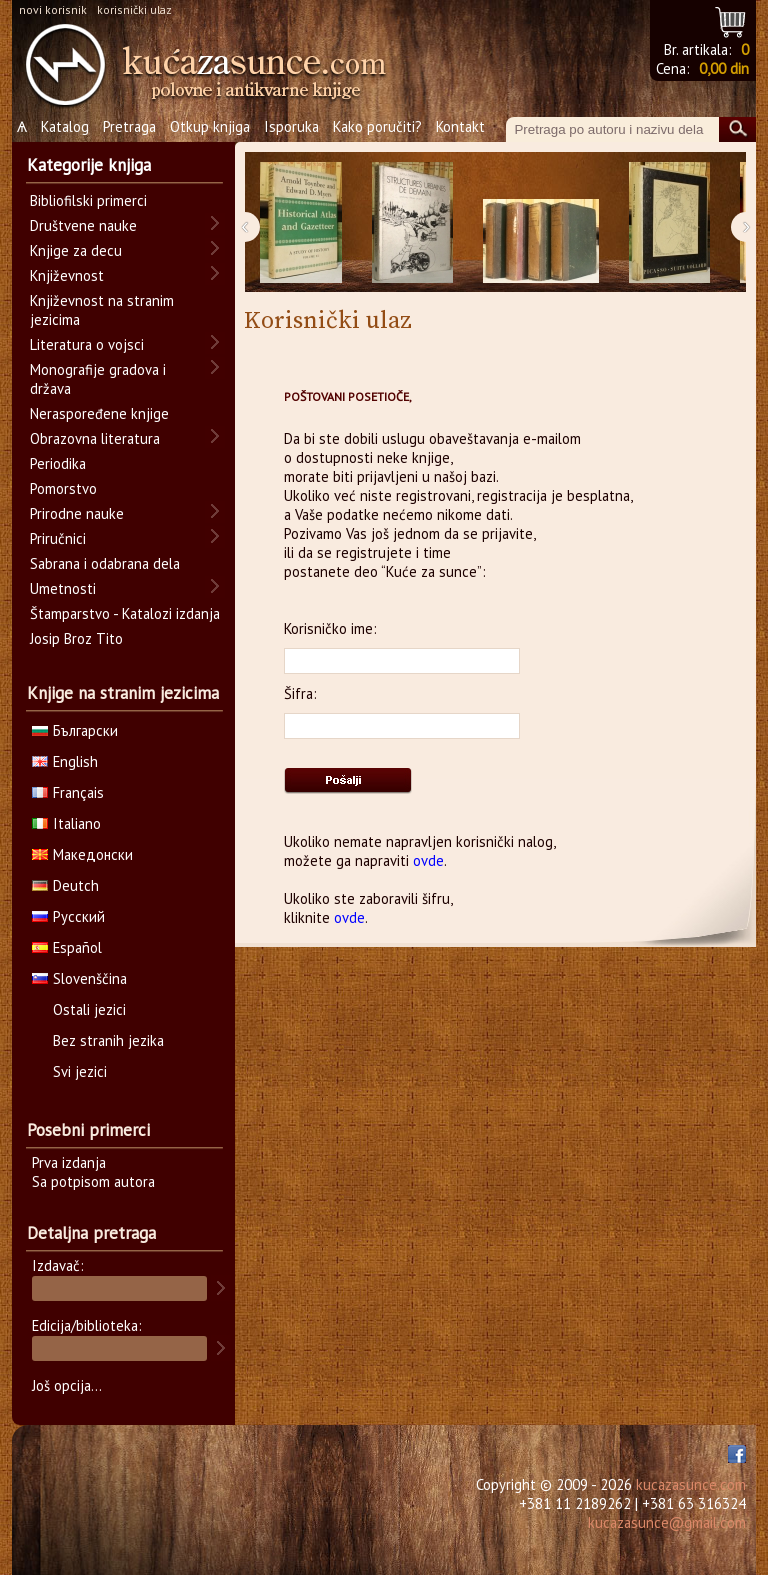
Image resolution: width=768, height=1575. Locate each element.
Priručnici (58, 538)
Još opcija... (67, 1385)
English (65, 761)
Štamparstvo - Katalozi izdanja (125, 613)
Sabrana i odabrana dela (105, 563)
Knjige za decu (76, 250)
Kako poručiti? (377, 126)
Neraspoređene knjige (99, 413)
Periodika (58, 463)
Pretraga (129, 126)
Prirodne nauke (77, 513)
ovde (428, 860)
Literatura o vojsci (87, 344)
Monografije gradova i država (98, 379)
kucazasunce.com (691, 1484)
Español (67, 947)
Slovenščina (79, 978)
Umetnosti (63, 588)
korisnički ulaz (134, 9)
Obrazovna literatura (95, 438)
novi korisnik (53, 9)
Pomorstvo (63, 488)
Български (75, 730)
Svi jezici (80, 1071)
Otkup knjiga (210, 126)
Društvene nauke (83, 225)
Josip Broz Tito (76, 638)
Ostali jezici (89, 1009)
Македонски (82, 854)
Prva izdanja (69, 1162)
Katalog (65, 126)
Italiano (66, 823)
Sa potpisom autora (93, 1181)
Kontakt (460, 126)
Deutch (65, 885)
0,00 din (724, 68)
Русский (68, 916)
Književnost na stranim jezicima (102, 310)
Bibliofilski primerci (88, 200)
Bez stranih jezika (108, 1040)
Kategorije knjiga (89, 165)
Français (68, 792)
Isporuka (291, 126)
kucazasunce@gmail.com (667, 1522)
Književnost (67, 275)
